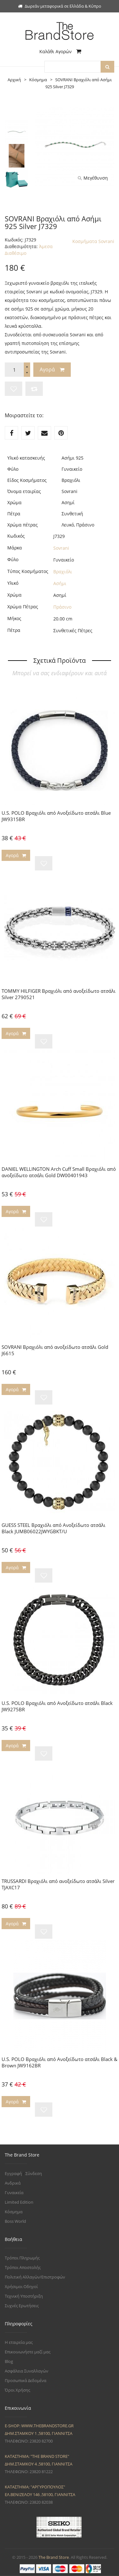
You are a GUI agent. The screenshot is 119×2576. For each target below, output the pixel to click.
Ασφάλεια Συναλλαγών (26, 2371)
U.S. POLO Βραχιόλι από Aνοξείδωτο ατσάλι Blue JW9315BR (56, 816)
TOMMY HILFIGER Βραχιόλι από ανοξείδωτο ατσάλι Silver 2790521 (59, 994)
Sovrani (61, 548)
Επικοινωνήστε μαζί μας (27, 2352)
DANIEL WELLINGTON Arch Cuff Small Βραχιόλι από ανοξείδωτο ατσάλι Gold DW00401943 (59, 1172)
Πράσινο (62, 607)
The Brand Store (53, 2557)
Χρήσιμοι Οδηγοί (21, 2286)
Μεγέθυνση (93, 178)
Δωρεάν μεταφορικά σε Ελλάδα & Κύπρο (59, 6)
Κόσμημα (14, 2212)
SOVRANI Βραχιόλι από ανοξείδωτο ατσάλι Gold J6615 (55, 1350)
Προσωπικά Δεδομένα (25, 2380)
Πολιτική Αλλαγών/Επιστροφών (35, 2277)
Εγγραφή (13, 2173)
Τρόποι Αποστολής (23, 2267)
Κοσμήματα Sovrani (93, 241)
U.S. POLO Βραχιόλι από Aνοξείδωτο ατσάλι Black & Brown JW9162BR (59, 2062)
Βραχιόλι (62, 572)
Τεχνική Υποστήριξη (24, 2296)
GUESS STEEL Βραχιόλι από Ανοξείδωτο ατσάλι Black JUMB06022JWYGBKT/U (53, 1528)
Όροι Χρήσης (17, 2390)
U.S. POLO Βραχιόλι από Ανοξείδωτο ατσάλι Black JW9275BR (57, 1706)
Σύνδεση (33, 2173)
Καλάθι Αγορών (60, 51)
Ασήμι (59, 583)
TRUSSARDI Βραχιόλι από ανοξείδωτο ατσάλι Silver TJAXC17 (58, 1884)
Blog (9, 2361)
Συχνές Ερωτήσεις (22, 2305)
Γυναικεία (14, 2192)
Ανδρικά (13, 2183)
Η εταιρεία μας (19, 2342)
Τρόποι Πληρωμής (22, 2258)
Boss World (15, 2221)
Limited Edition (19, 2202)
